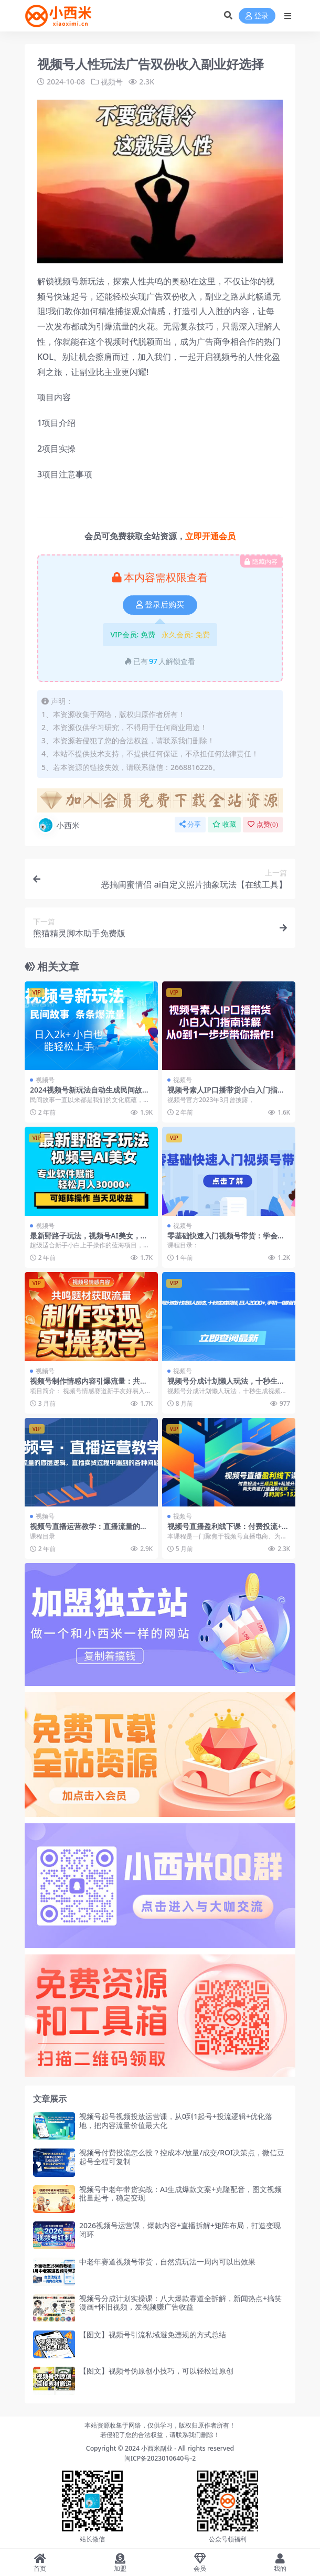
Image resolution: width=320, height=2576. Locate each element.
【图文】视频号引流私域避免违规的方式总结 (152, 2334)
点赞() (263, 824)
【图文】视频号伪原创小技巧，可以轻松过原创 (156, 2371)
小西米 (58, 825)
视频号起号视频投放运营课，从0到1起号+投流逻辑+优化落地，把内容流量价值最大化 (175, 2120)
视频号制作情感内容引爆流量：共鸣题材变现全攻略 (88, 1385)
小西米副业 (157, 2448)
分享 (190, 824)
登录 (257, 16)
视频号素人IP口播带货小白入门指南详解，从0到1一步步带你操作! (226, 1094)
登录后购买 (160, 605)
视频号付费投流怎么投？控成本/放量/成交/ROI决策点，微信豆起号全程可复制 (181, 2156)
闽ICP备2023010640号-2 (160, 2458)
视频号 (112, 82)
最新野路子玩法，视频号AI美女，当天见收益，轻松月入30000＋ (89, 1240)
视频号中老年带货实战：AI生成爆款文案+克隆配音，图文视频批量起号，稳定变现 (180, 2193)
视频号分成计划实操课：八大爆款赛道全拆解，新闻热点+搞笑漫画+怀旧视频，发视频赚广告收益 (180, 2302)
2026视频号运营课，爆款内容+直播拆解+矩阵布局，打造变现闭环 (180, 2229)
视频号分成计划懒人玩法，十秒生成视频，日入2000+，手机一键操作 (226, 1385)
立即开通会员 (210, 536)
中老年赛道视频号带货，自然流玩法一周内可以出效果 (167, 2262)
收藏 (224, 824)
